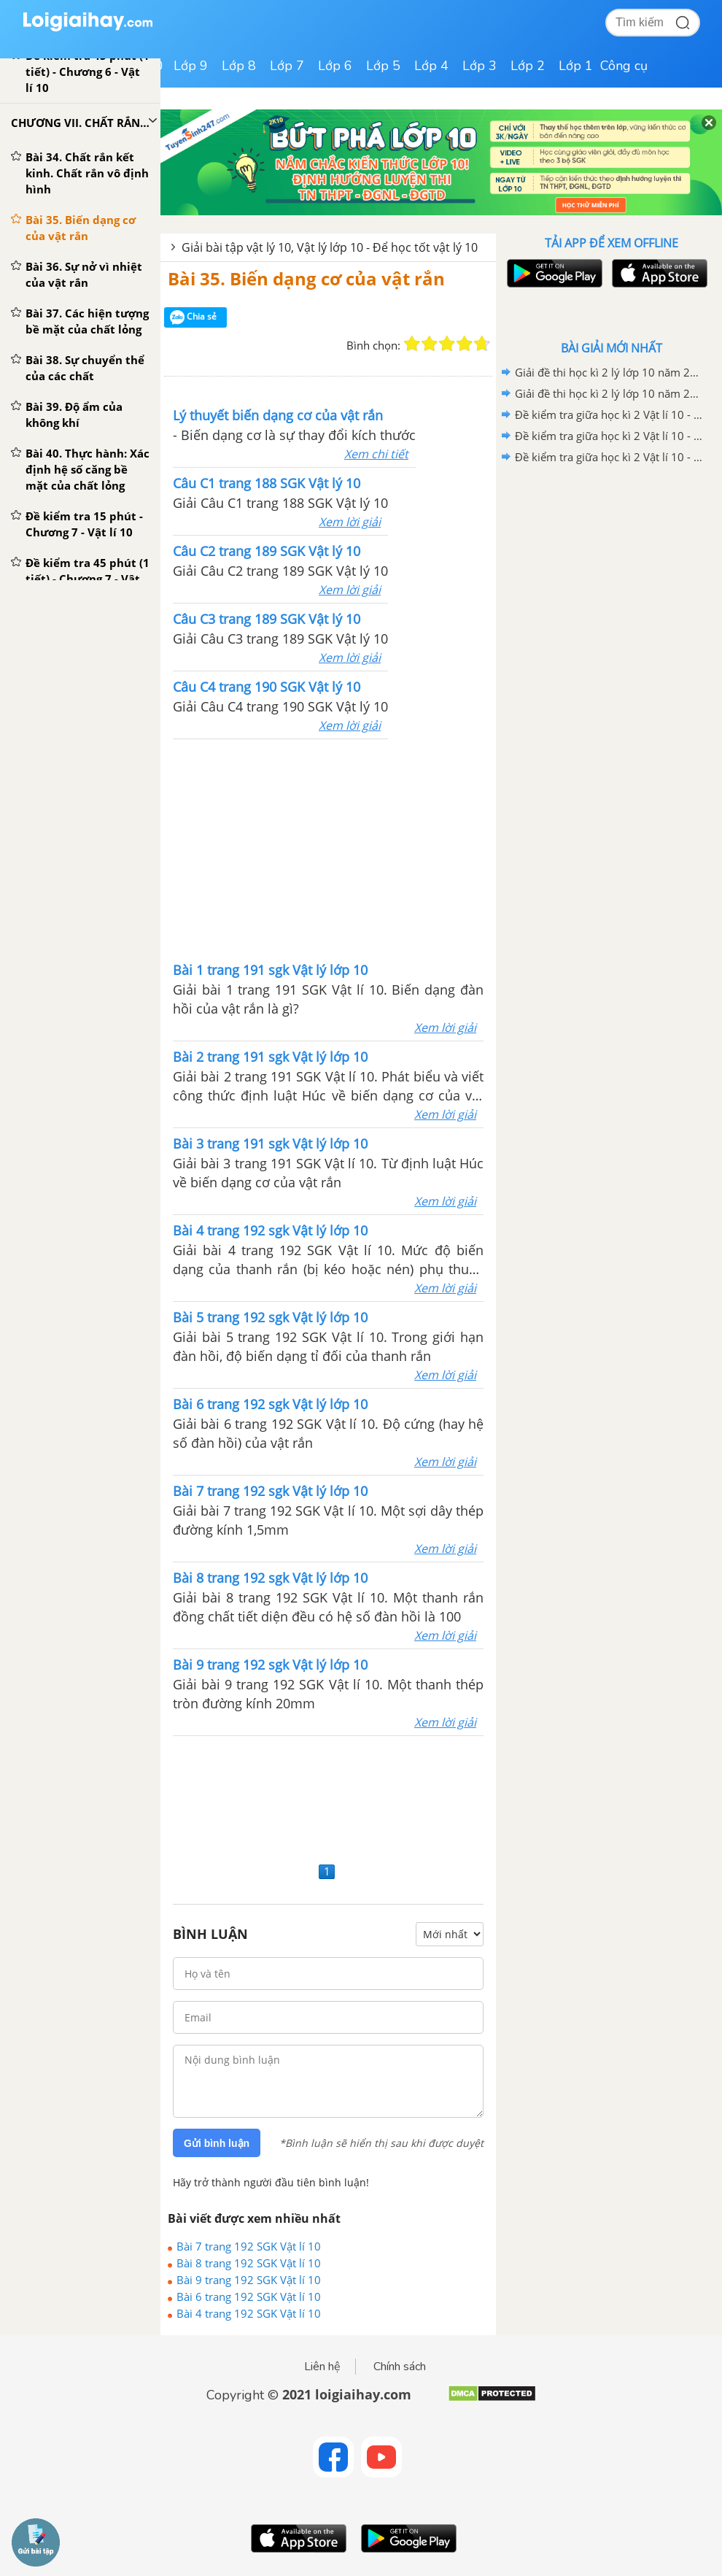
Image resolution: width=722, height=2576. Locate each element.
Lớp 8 (239, 65)
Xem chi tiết (376, 454)
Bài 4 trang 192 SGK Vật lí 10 (248, 2313)
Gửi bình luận (216, 2143)
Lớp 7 (287, 65)
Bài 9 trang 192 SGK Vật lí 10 (248, 2279)
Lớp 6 (335, 65)
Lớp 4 (431, 65)
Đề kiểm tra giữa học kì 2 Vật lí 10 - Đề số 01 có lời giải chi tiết (609, 457)
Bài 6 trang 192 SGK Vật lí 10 (248, 2296)
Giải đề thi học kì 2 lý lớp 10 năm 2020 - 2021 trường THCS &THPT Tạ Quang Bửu (609, 393)
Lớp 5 (383, 65)
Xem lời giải (350, 522)
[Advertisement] (328, 849)
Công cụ (624, 65)
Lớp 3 (479, 65)
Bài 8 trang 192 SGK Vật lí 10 (248, 2263)
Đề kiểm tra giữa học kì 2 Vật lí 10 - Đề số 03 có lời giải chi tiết (609, 414)
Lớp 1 (576, 65)
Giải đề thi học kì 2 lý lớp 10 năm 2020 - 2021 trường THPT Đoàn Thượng (609, 372)
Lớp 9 (191, 65)
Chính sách (399, 2367)
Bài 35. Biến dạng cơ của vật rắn (306, 278)
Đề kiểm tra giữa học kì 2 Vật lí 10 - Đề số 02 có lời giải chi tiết (609, 435)
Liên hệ (322, 2367)
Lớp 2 (528, 65)
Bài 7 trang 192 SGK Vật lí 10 (248, 2246)
